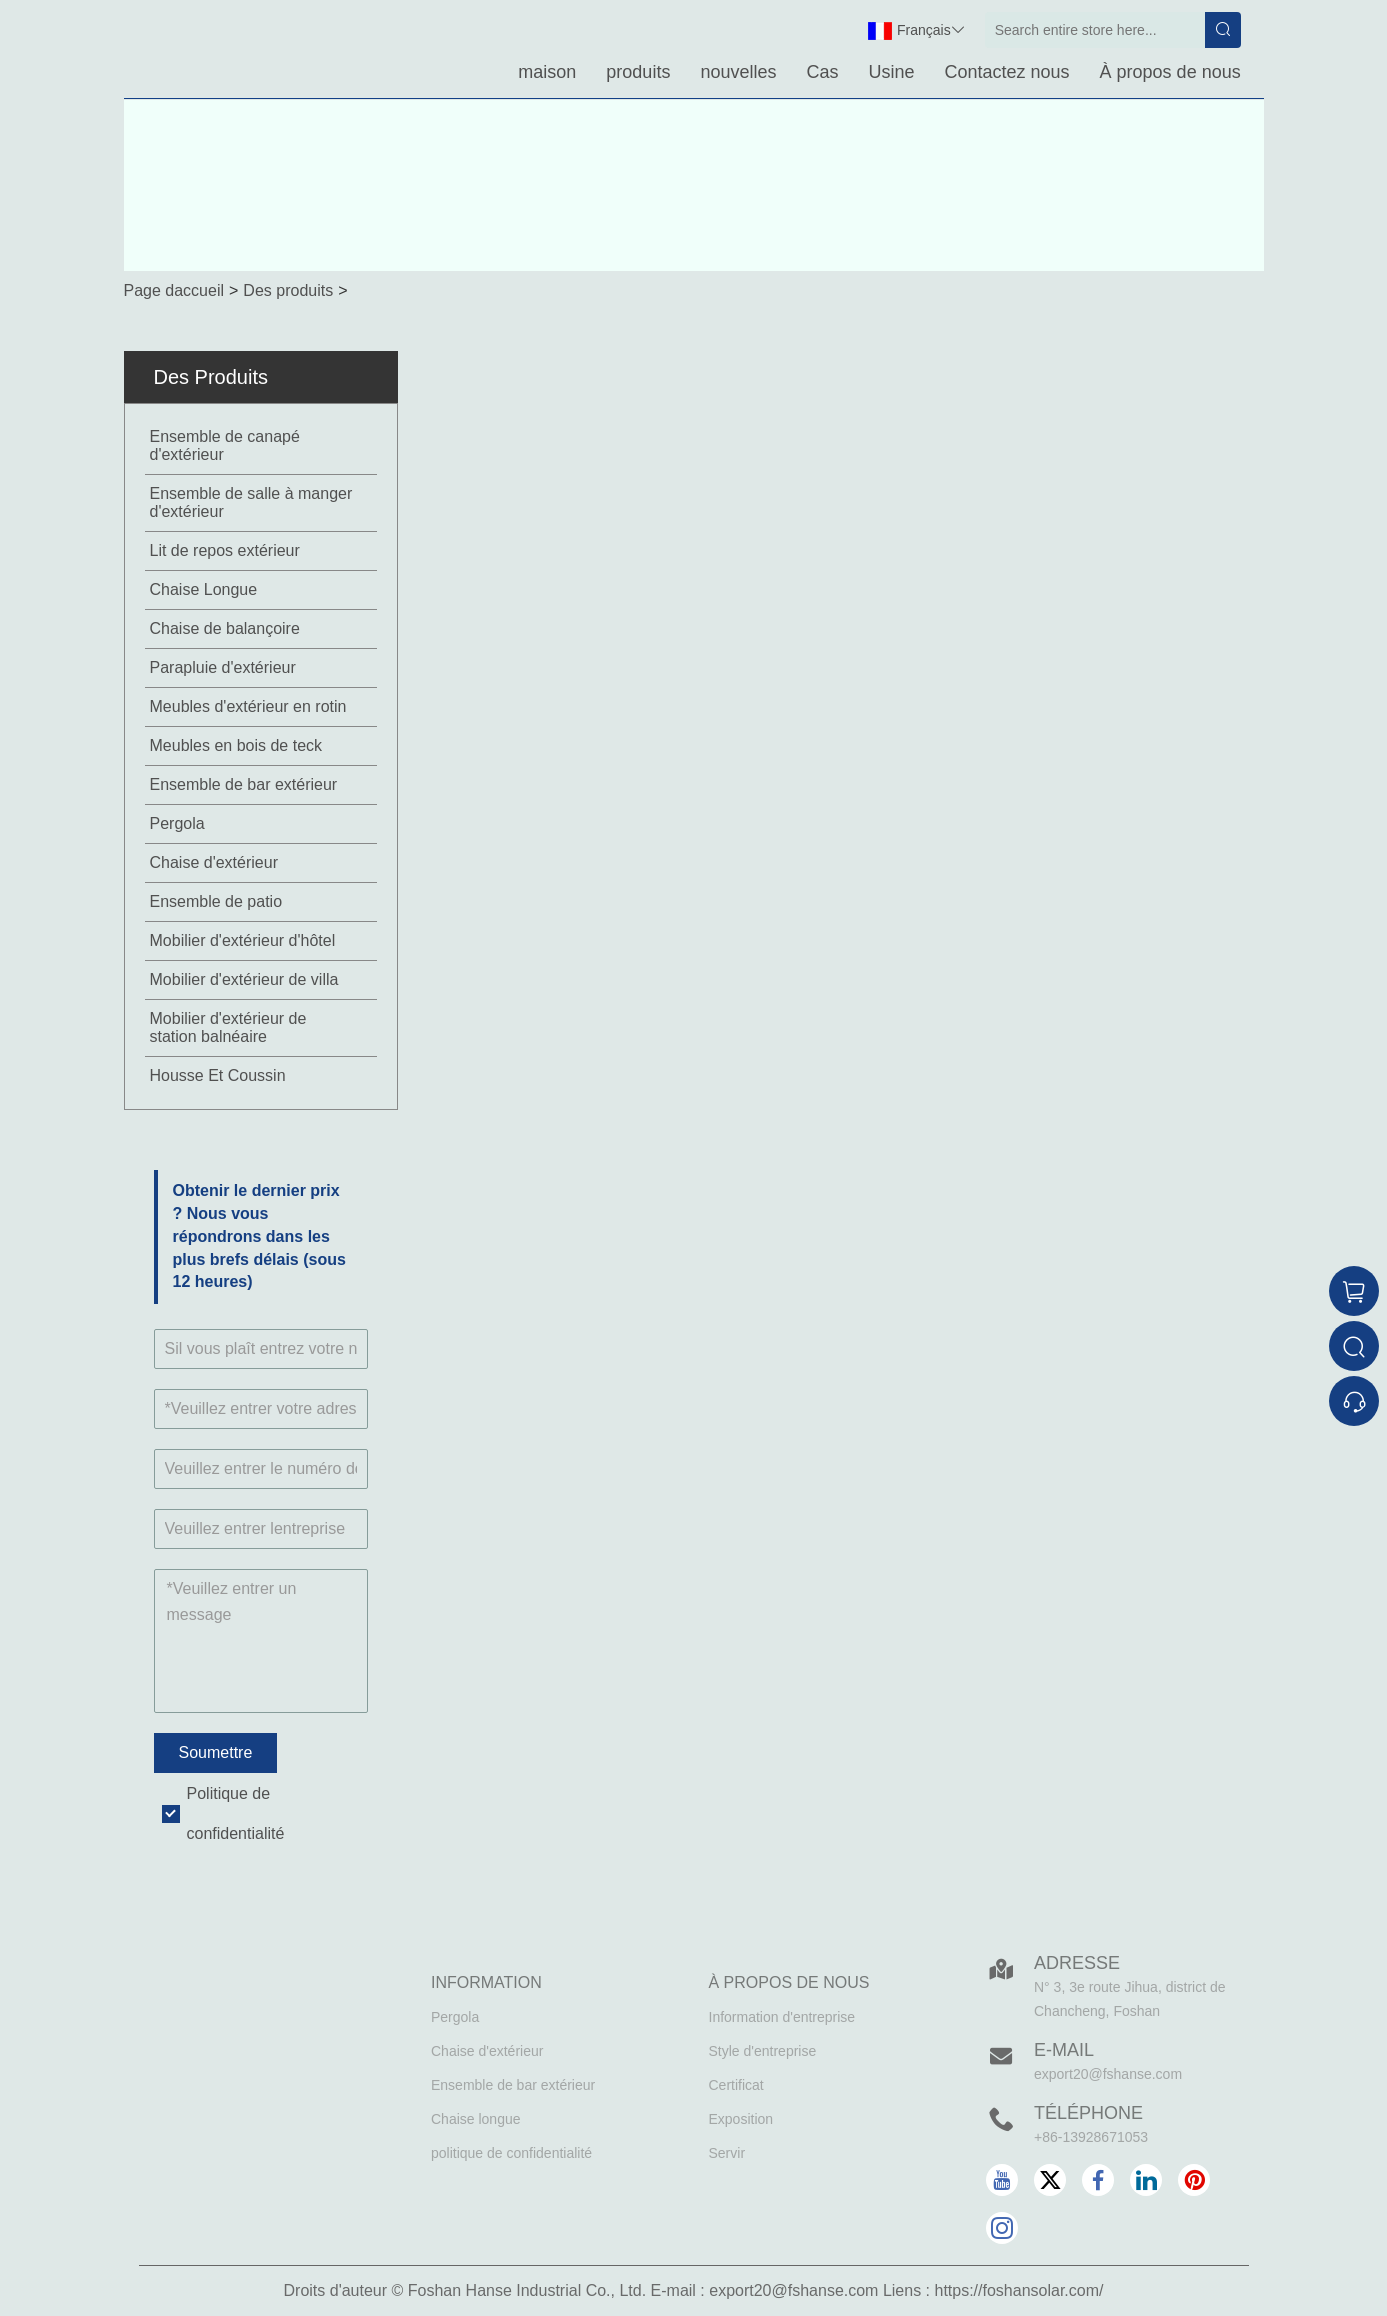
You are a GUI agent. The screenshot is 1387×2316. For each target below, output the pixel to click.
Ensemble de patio (216, 901)
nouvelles (738, 72)
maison (547, 72)
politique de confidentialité (511, 2153)
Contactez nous (1007, 72)
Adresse (1077, 1963)
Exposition (741, 2119)
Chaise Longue (204, 589)
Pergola (177, 823)
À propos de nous (1170, 72)
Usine (891, 72)
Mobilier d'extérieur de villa (244, 979)
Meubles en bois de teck (236, 745)
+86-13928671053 (1091, 2137)
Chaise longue (476, 2119)
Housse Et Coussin (218, 1075)
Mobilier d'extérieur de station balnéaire (228, 1027)
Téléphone (1088, 2113)
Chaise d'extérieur (214, 862)
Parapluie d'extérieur (223, 667)
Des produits (288, 290)
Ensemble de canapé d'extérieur (225, 445)
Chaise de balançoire (225, 628)
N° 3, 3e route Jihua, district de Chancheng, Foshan (1130, 1999)
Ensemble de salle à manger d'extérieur (251, 502)
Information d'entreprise (782, 2017)
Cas (822, 72)
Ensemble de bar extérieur (244, 784)
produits (638, 72)
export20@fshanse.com (1108, 2074)
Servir (727, 2153)
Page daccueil (174, 290)
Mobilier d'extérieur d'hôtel (243, 940)
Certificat (736, 2085)
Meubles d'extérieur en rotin (248, 706)
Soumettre (216, 1752)
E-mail (1064, 2050)
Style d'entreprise (763, 2051)
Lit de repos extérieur (225, 550)
